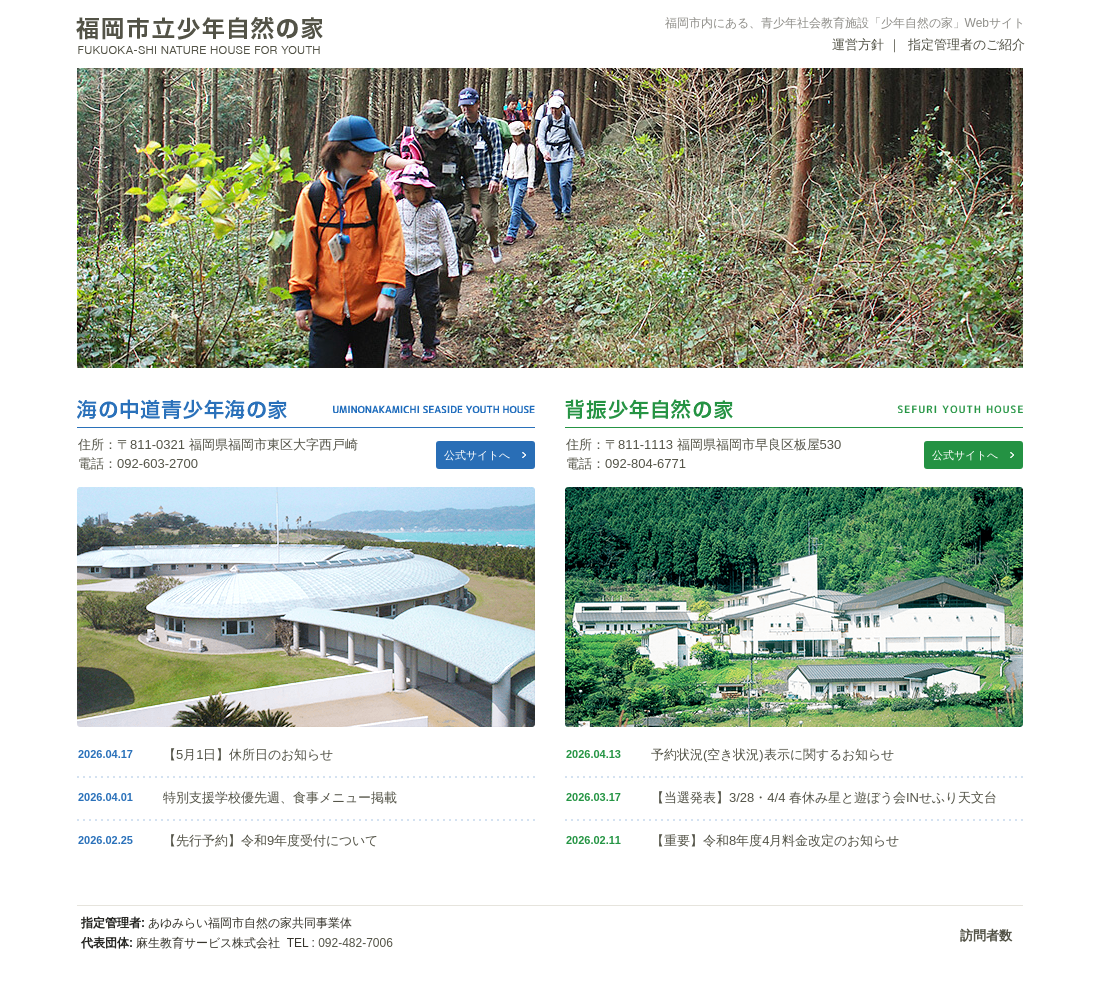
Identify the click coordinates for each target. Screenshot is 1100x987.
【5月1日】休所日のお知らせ (248, 754)
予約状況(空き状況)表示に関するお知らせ (772, 754)
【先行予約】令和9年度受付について (270, 840)
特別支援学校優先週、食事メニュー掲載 (280, 797)
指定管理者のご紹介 (966, 44)
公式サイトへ (477, 455)
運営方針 (858, 44)
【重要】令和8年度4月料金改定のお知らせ (775, 840)
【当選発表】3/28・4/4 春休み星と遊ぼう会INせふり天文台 (824, 797)
